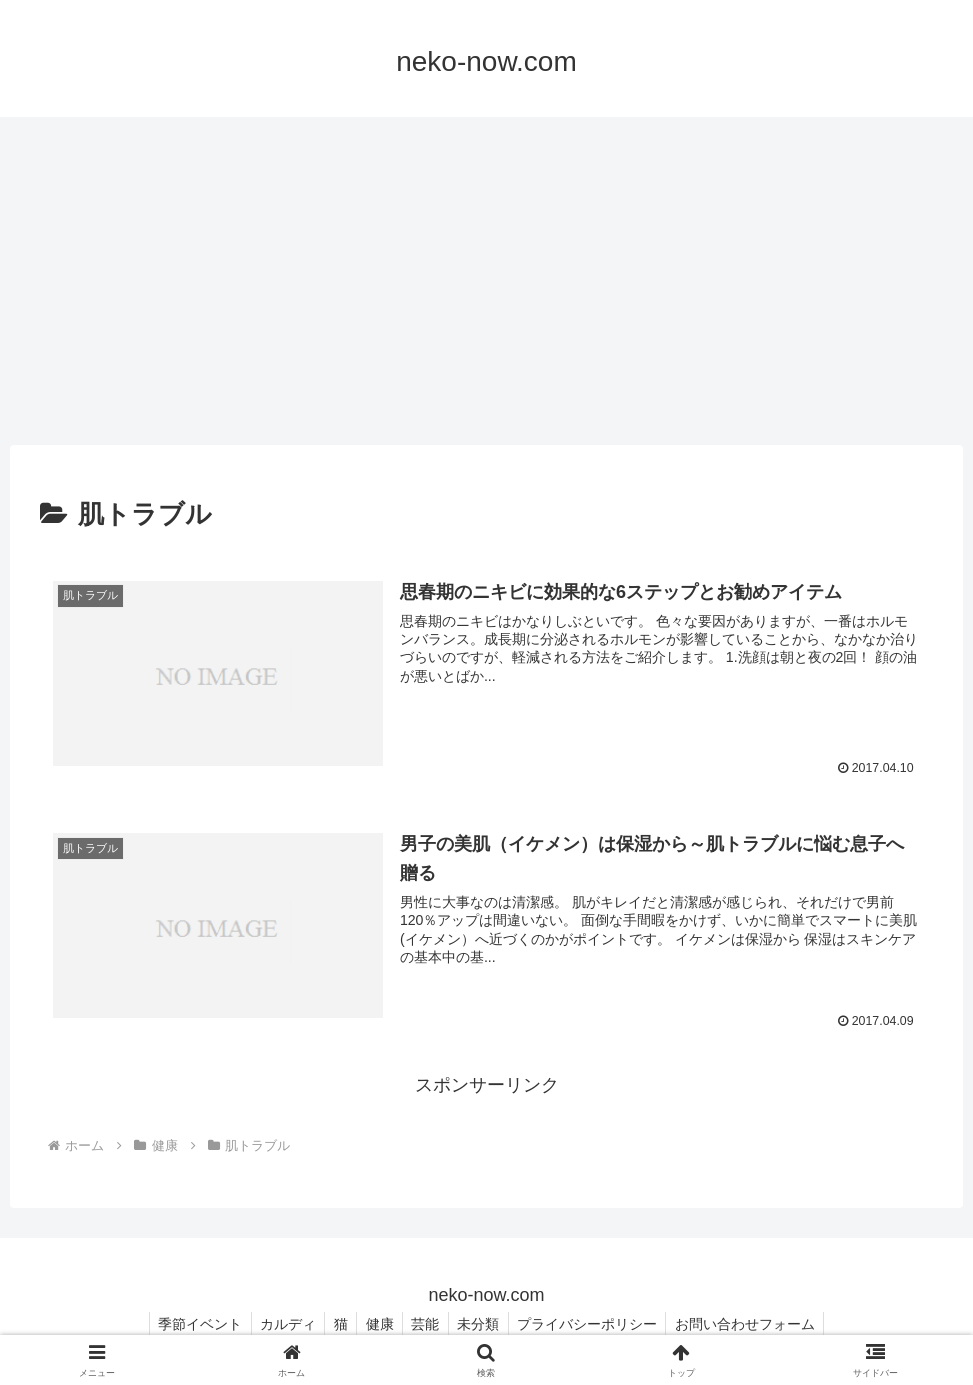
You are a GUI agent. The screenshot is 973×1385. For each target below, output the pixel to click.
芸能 (427, 1323)
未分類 (483, 1323)
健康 (378, 1323)
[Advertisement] (486, 281)
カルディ (280, 1323)
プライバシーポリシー (595, 1323)
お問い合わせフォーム (756, 1323)
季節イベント (189, 1323)
